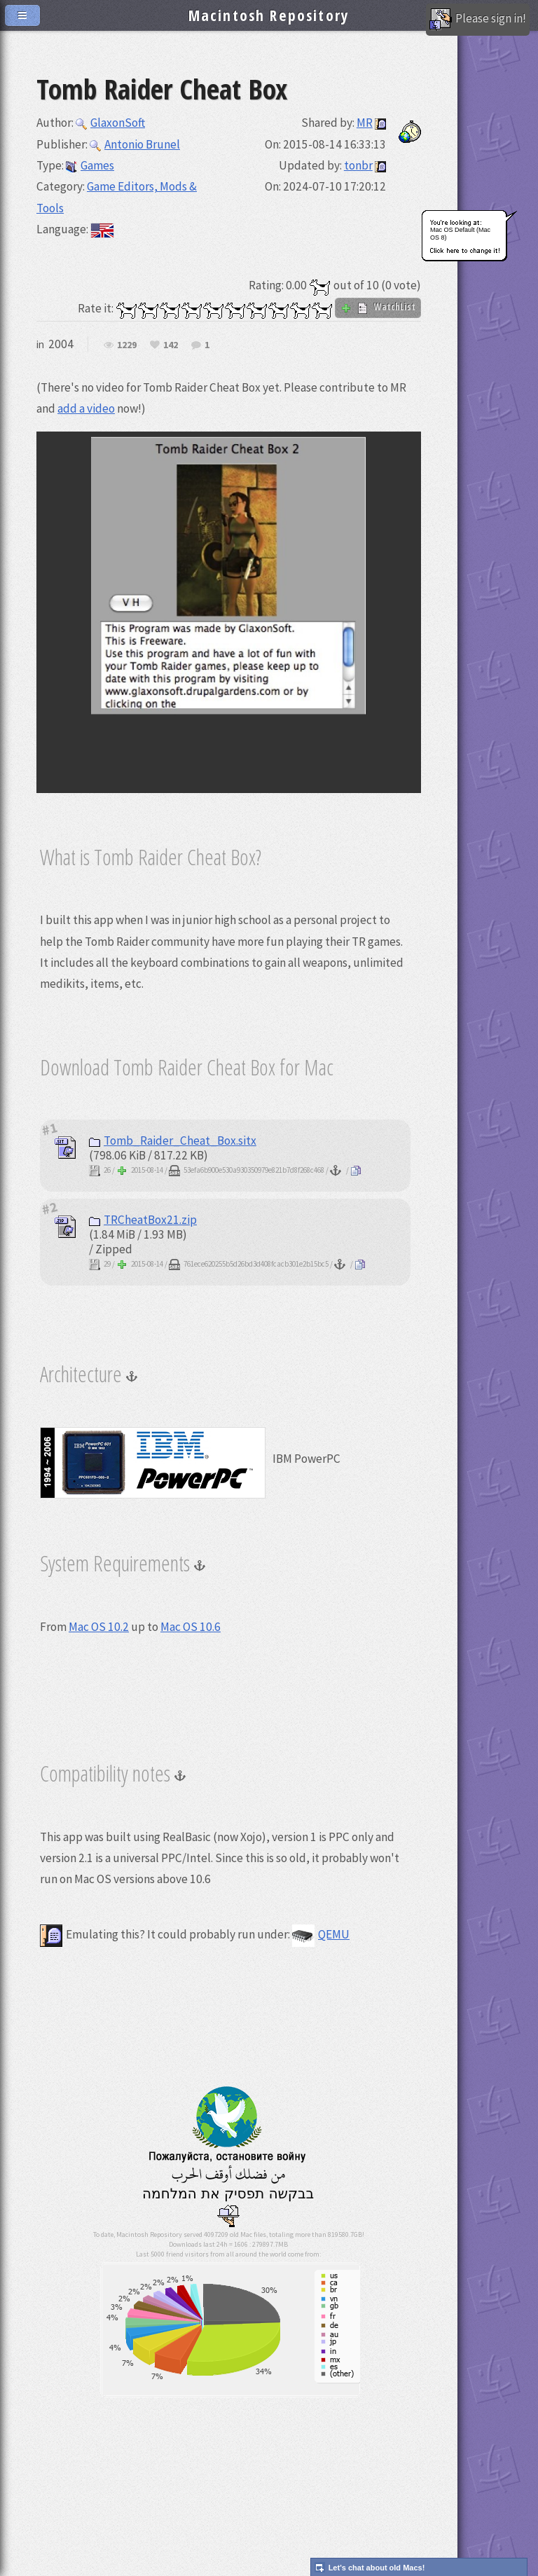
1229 (127, 345)
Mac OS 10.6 (190, 1626)
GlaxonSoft (110, 122)
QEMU (321, 1934)
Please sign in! (477, 19)
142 (170, 345)
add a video (86, 408)
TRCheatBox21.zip (143, 1219)
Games (90, 165)
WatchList (377, 307)
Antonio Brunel (135, 144)
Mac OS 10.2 (99, 1626)
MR (365, 122)
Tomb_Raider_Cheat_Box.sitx (172, 1140)
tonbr (358, 165)
